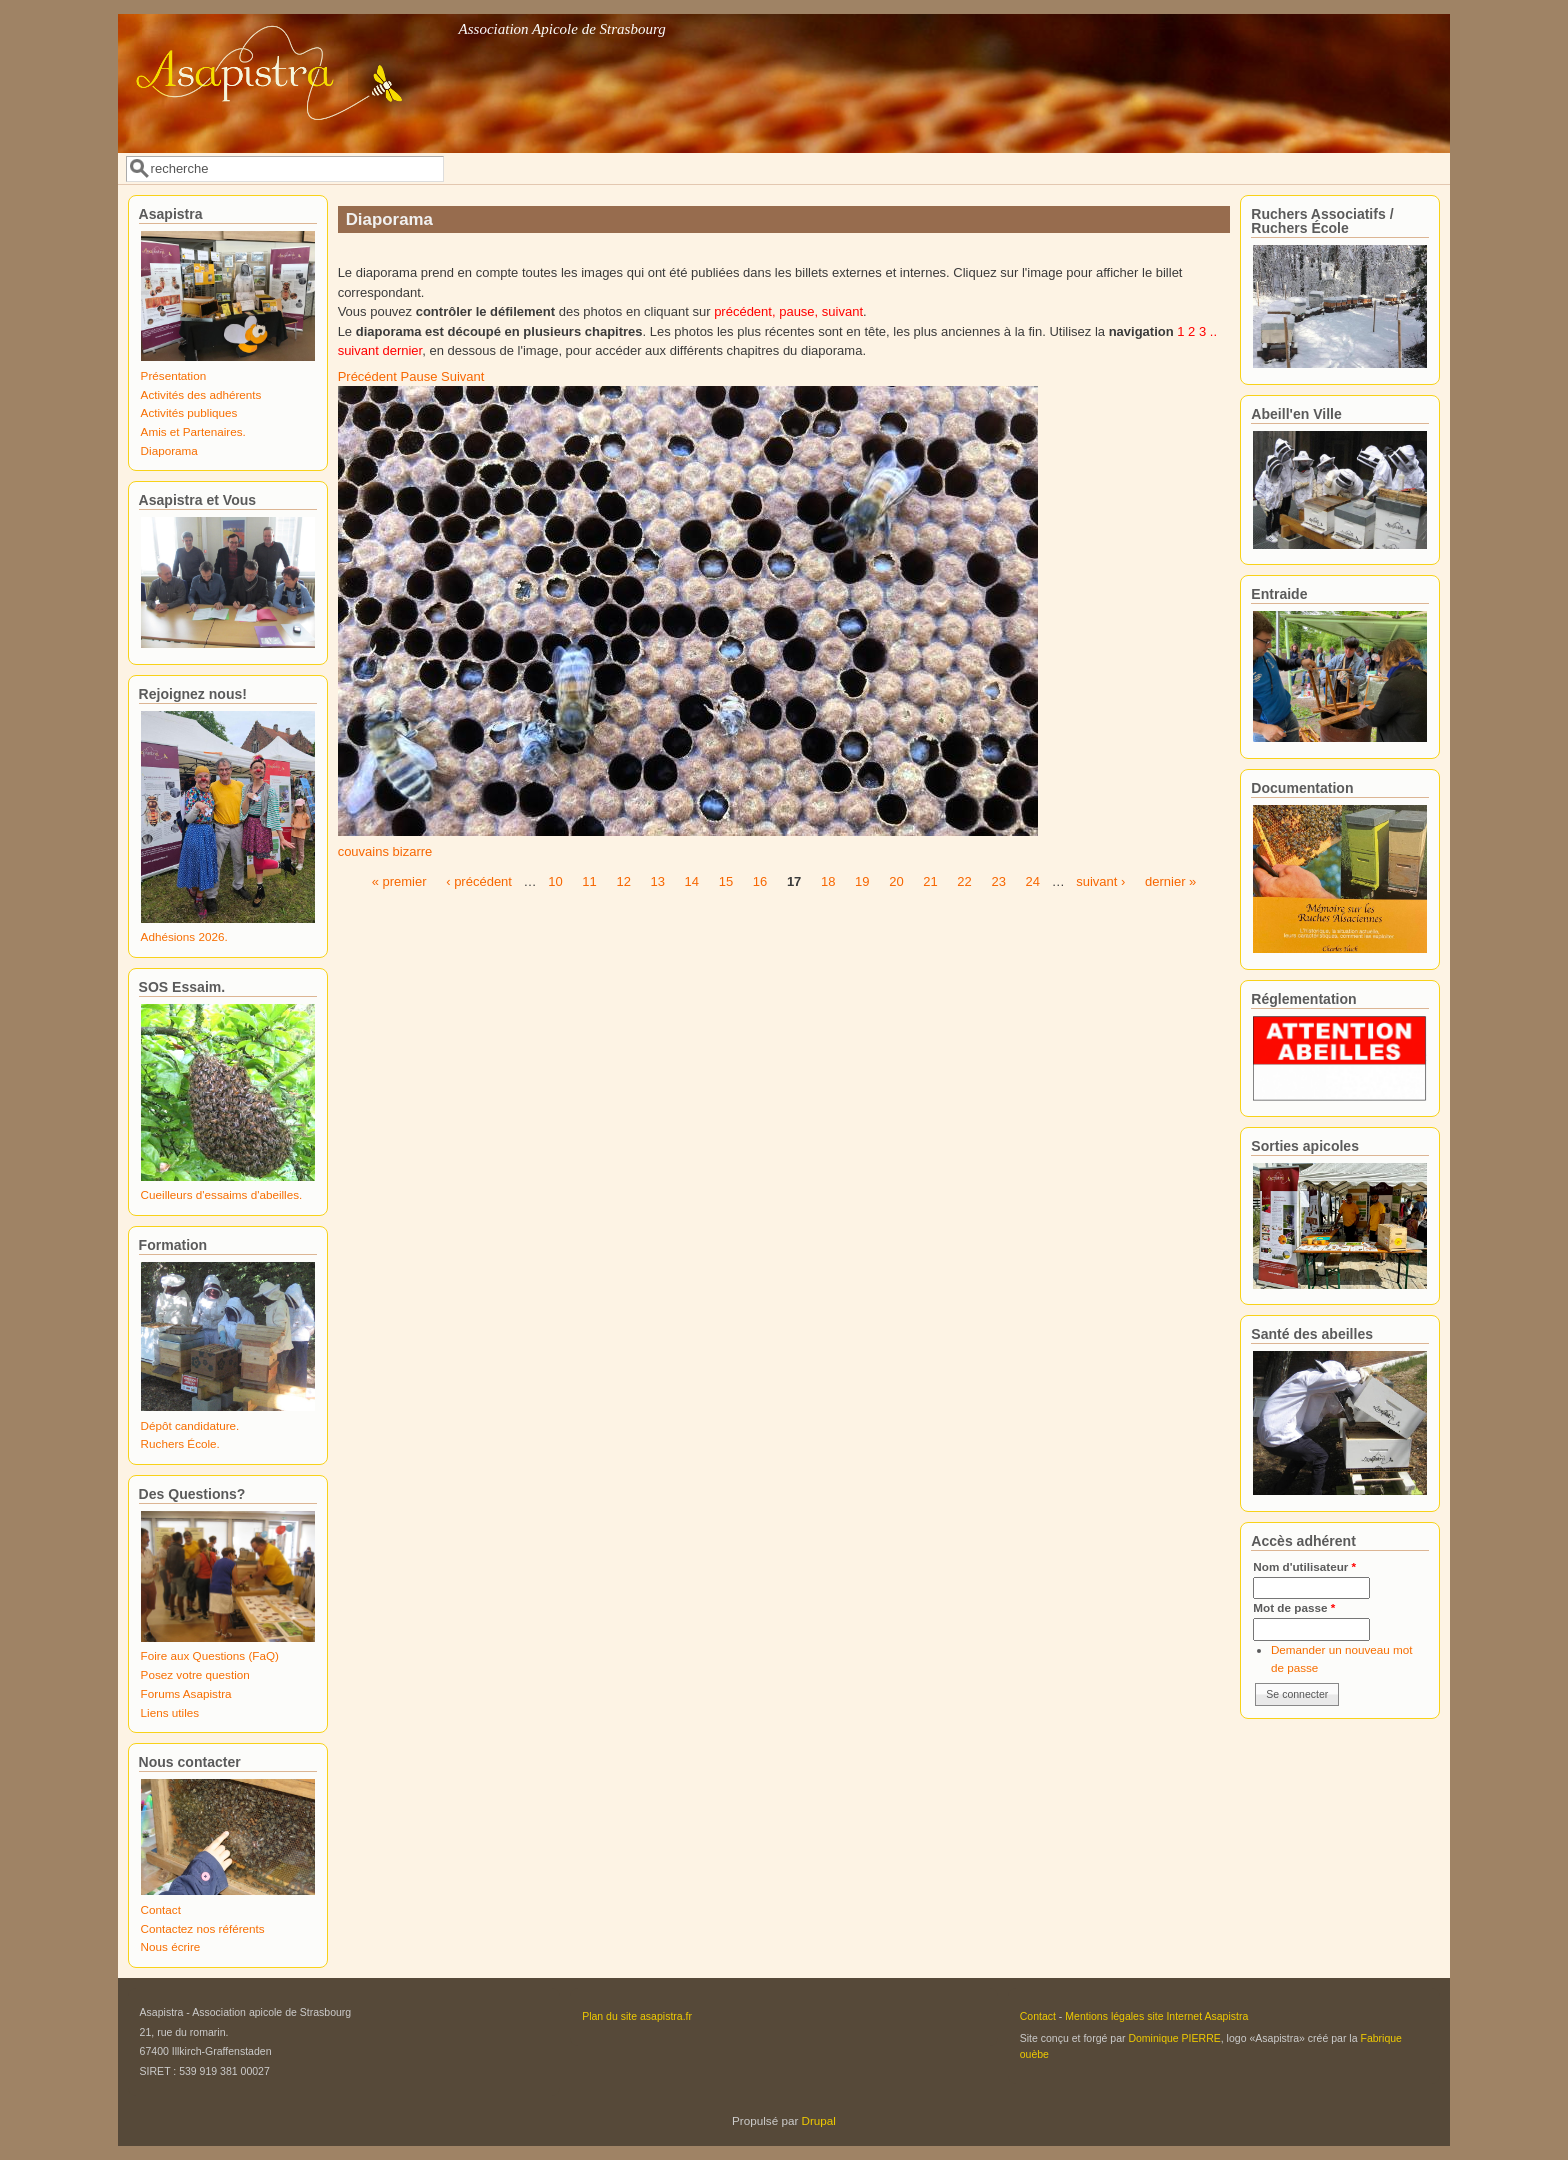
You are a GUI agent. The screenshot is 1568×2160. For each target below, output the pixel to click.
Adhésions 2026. (184, 936)
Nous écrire (171, 1946)
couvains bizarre (385, 851)
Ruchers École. (180, 1443)
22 (964, 881)
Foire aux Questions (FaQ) (210, 1655)
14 (692, 881)
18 (828, 881)
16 (760, 881)
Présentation (174, 375)
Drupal (819, 2120)
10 (555, 881)
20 (896, 881)
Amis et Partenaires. (193, 431)
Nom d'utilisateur (1304, 1566)
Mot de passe (1294, 1607)
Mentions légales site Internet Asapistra (1156, 2016)
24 (1033, 881)
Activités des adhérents (201, 394)
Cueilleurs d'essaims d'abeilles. (222, 1194)
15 (726, 881)
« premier (399, 881)
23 (998, 881)
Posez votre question (195, 1674)
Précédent (367, 376)
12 (623, 881)
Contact (161, 1909)
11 (589, 881)
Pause (419, 376)
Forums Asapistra (186, 1693)
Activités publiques (189, 412)
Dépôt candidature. (190, 1425)
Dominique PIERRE (1174, 2038)
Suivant (462, 376)
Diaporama (169, 450)
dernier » (1170, 881)
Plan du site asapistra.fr (637, 2016)
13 (658, 881)
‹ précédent (479, 881)
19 (862, 881)
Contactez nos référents (203, 1928)
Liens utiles (170, 1712)
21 (930, 881)
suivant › (1100, 881)
